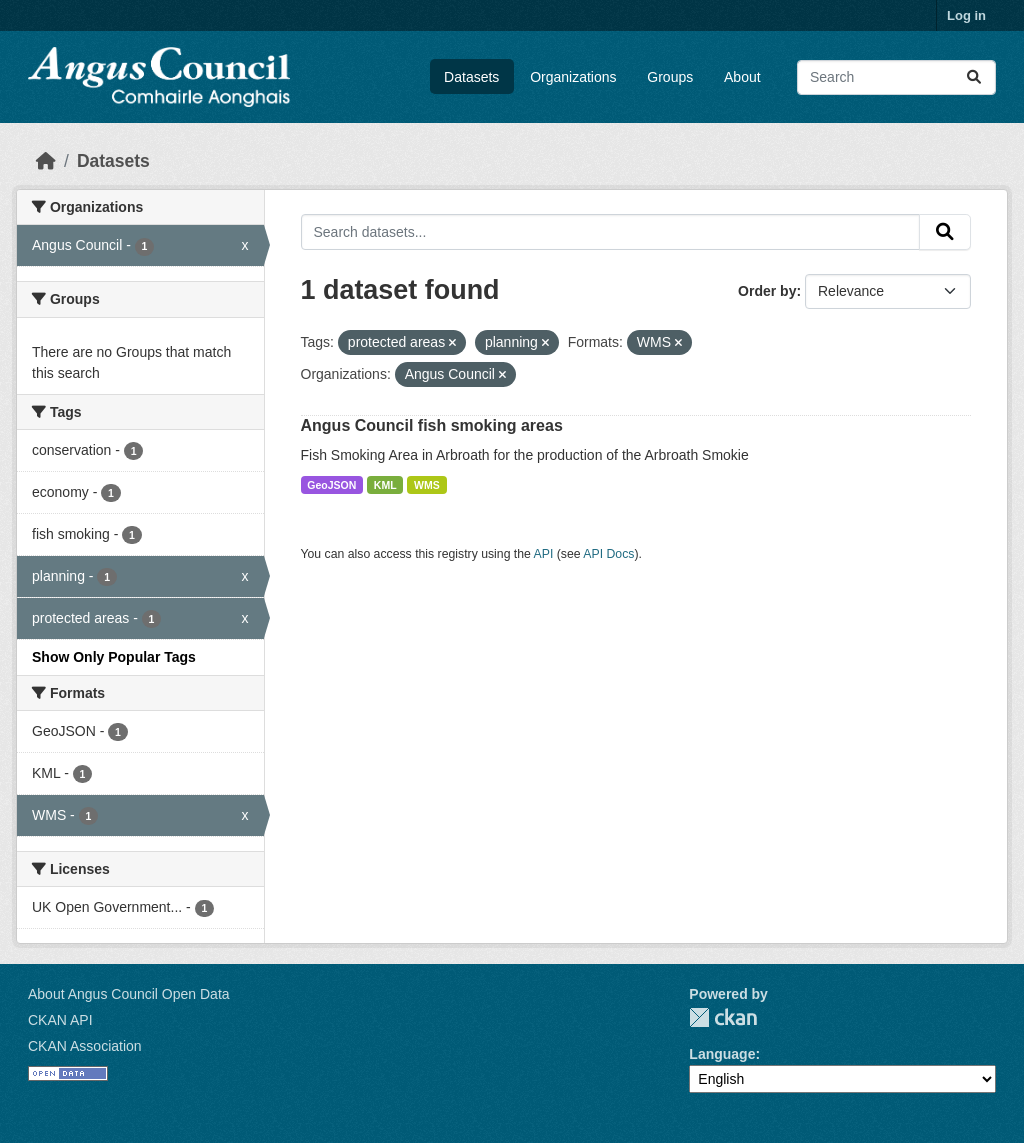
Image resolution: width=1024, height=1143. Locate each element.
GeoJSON (331, 485)
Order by (767, 291)
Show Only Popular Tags (114, 657)
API (544, 554)
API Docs (608, 554)
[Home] (46, 161)
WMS (427, 485)
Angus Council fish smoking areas (432, 425)
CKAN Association (85, 1046)
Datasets (471, 77)
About (742, 77)
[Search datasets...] (896, 77)
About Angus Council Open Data (129, 994)
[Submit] (974, 77)
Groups (670, 77)
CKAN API (60, 1020)
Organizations (573, 77)
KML (385, 485)
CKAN (723, 1017)
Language (722, 1054)
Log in (966, 15)
